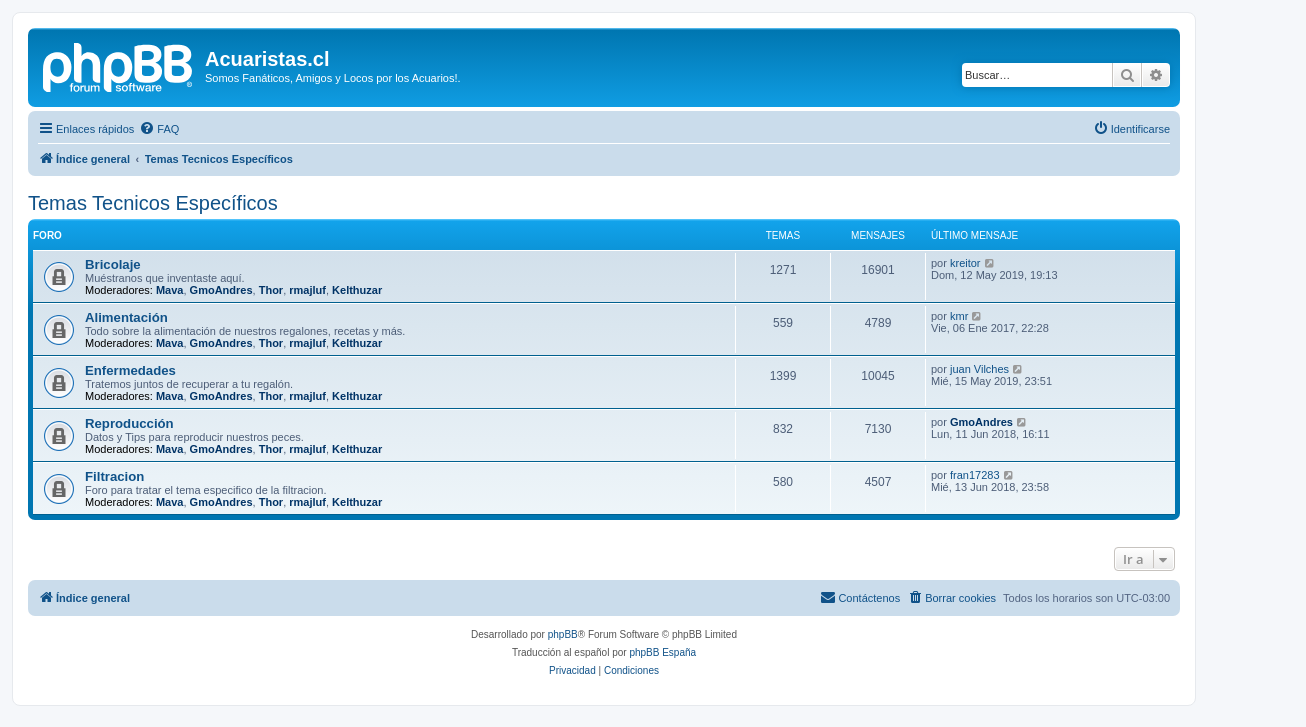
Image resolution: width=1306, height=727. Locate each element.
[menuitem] (159, 129)
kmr (959, 316)
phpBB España (662, 652)
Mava (170, 290)
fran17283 (975, 475)
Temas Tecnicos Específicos (153, 203)
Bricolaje (113, 264)
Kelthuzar (357, 290)
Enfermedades (130, 370)
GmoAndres (221, 290)
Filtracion (114, 476)
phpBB (563, 634)
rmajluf (307, 290)
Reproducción (129, 423)
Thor (271, 290)
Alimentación (126, 317)
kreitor (965, 263)
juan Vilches (979, 369)
